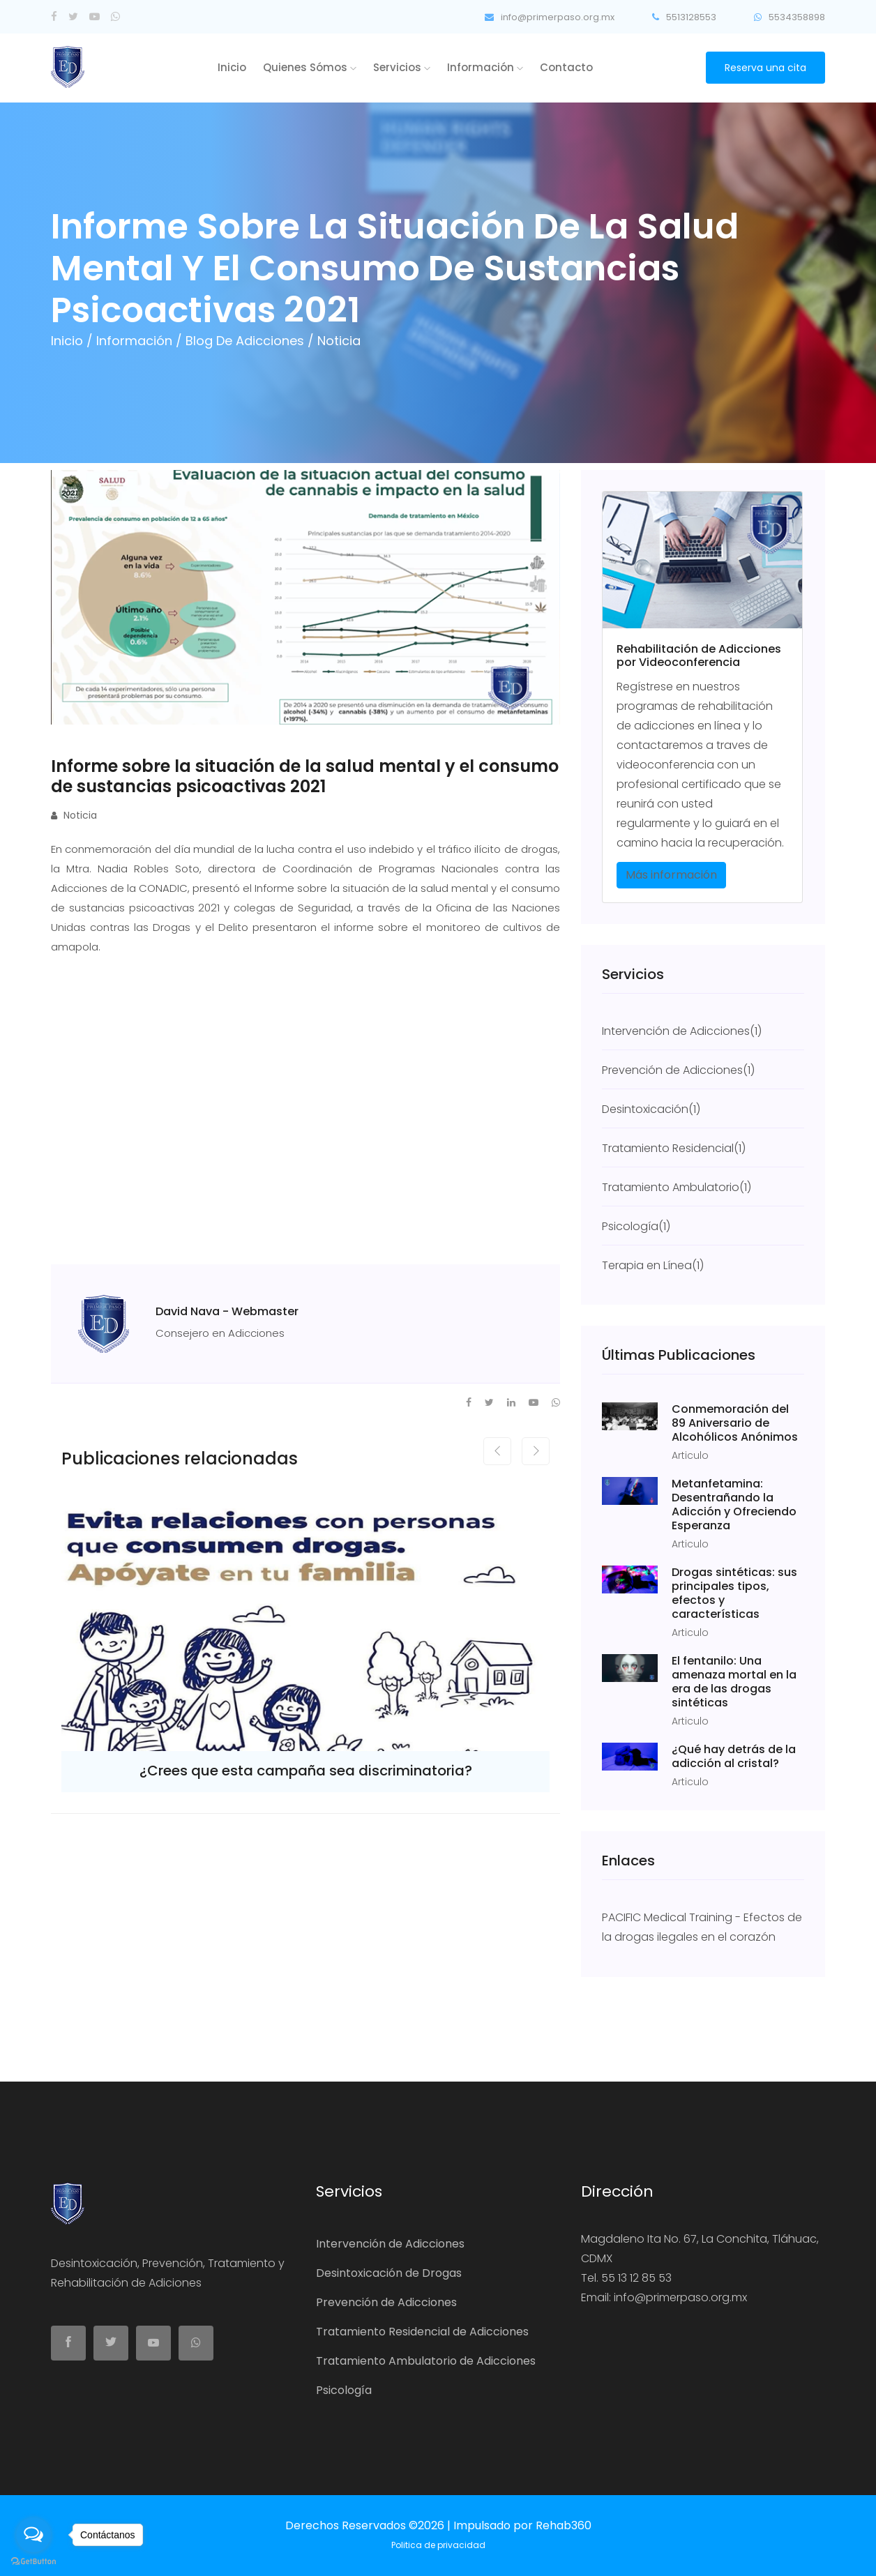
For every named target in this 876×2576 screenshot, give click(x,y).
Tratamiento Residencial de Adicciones (422, 2332)
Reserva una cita (765, 68)
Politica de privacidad (438, 2545)
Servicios (401, 67)
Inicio (232, 67)
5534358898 (789, 17)
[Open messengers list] (33, 2534)
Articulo (690, 1455)
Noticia (74, 815)
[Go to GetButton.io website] (33, 2561)
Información (485, 67)
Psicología (344, 2390)
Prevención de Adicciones (386, 2302)
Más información (671, 875)
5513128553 (684, 17)
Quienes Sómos (309, 67)
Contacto (566, 67)
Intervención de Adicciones (390, 2244)
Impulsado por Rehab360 (522, 2525)
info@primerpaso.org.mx (549, 17)
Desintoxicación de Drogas (389, 2273)
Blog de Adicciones (247, 340)
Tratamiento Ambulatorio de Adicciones (426, 2361)
